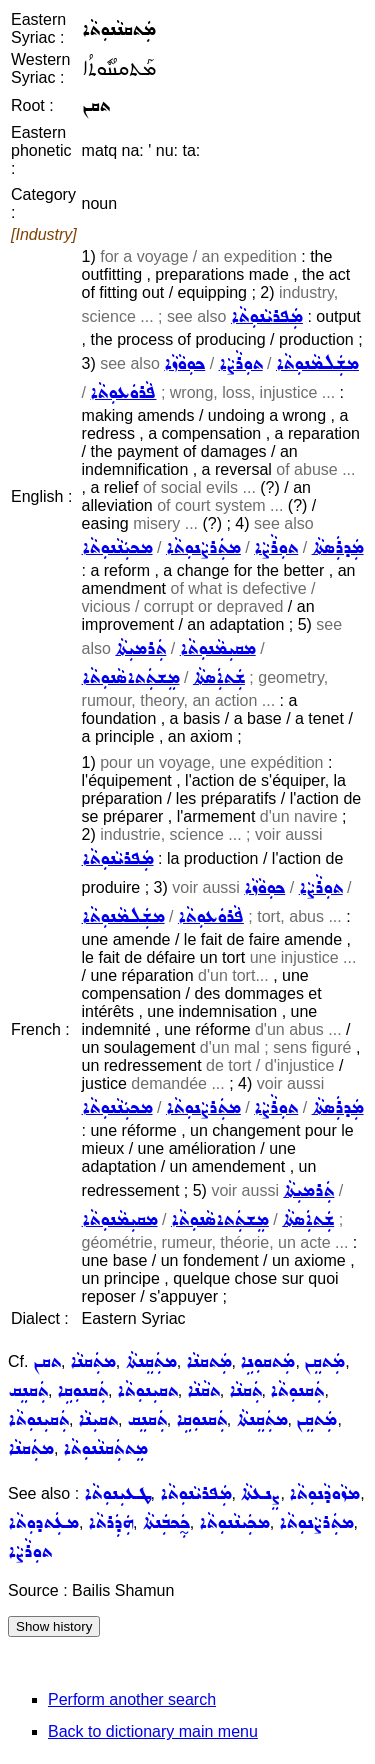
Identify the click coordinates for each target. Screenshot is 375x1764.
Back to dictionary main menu (153, 1731)
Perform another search (132, 1699)
